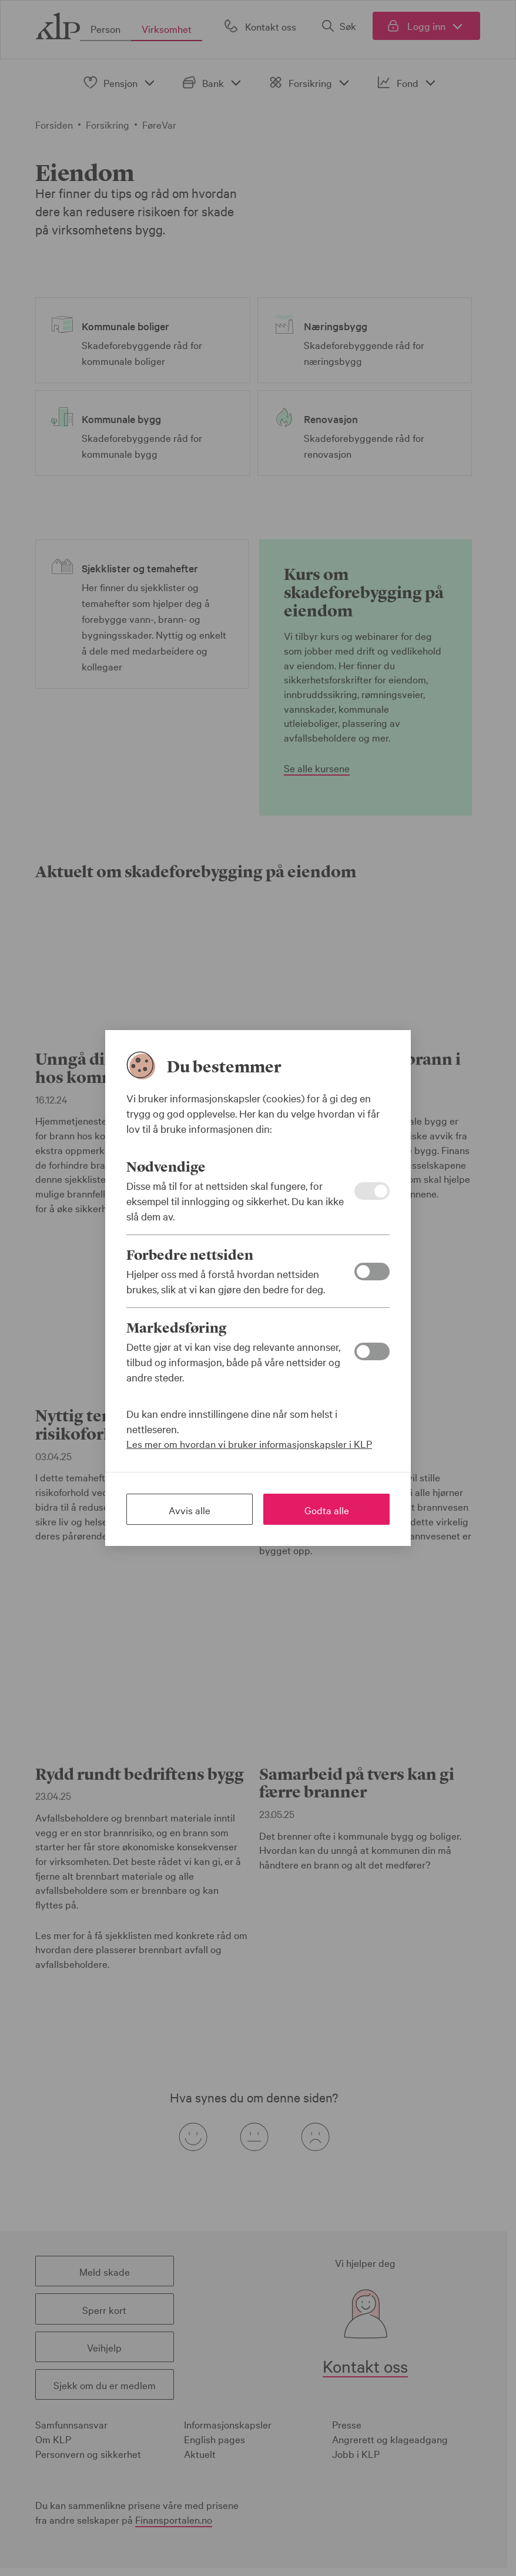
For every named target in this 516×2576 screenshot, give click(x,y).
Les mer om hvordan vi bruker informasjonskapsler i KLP (249, 1443)
